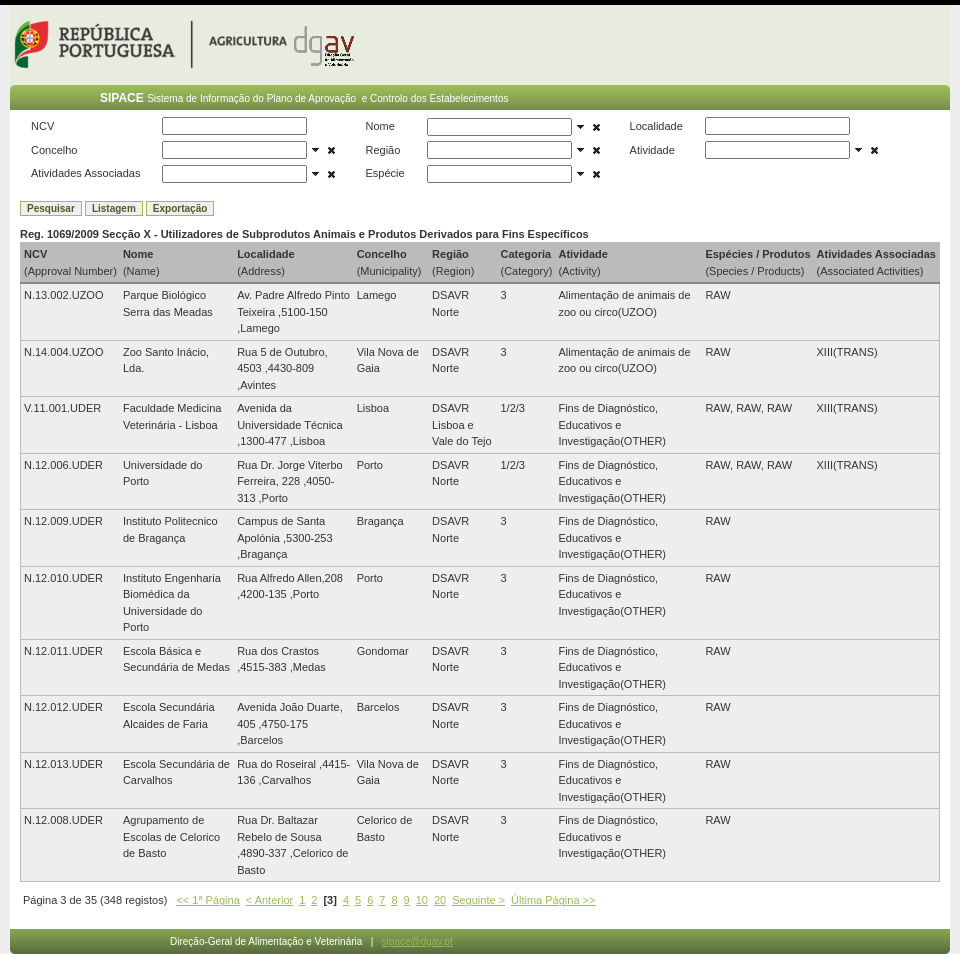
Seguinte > (478, 900)
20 (440, 900)
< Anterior (269, 900)
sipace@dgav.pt (417, 941)
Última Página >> (553, 900)
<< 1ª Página (207, 900)
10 (422, 900)
